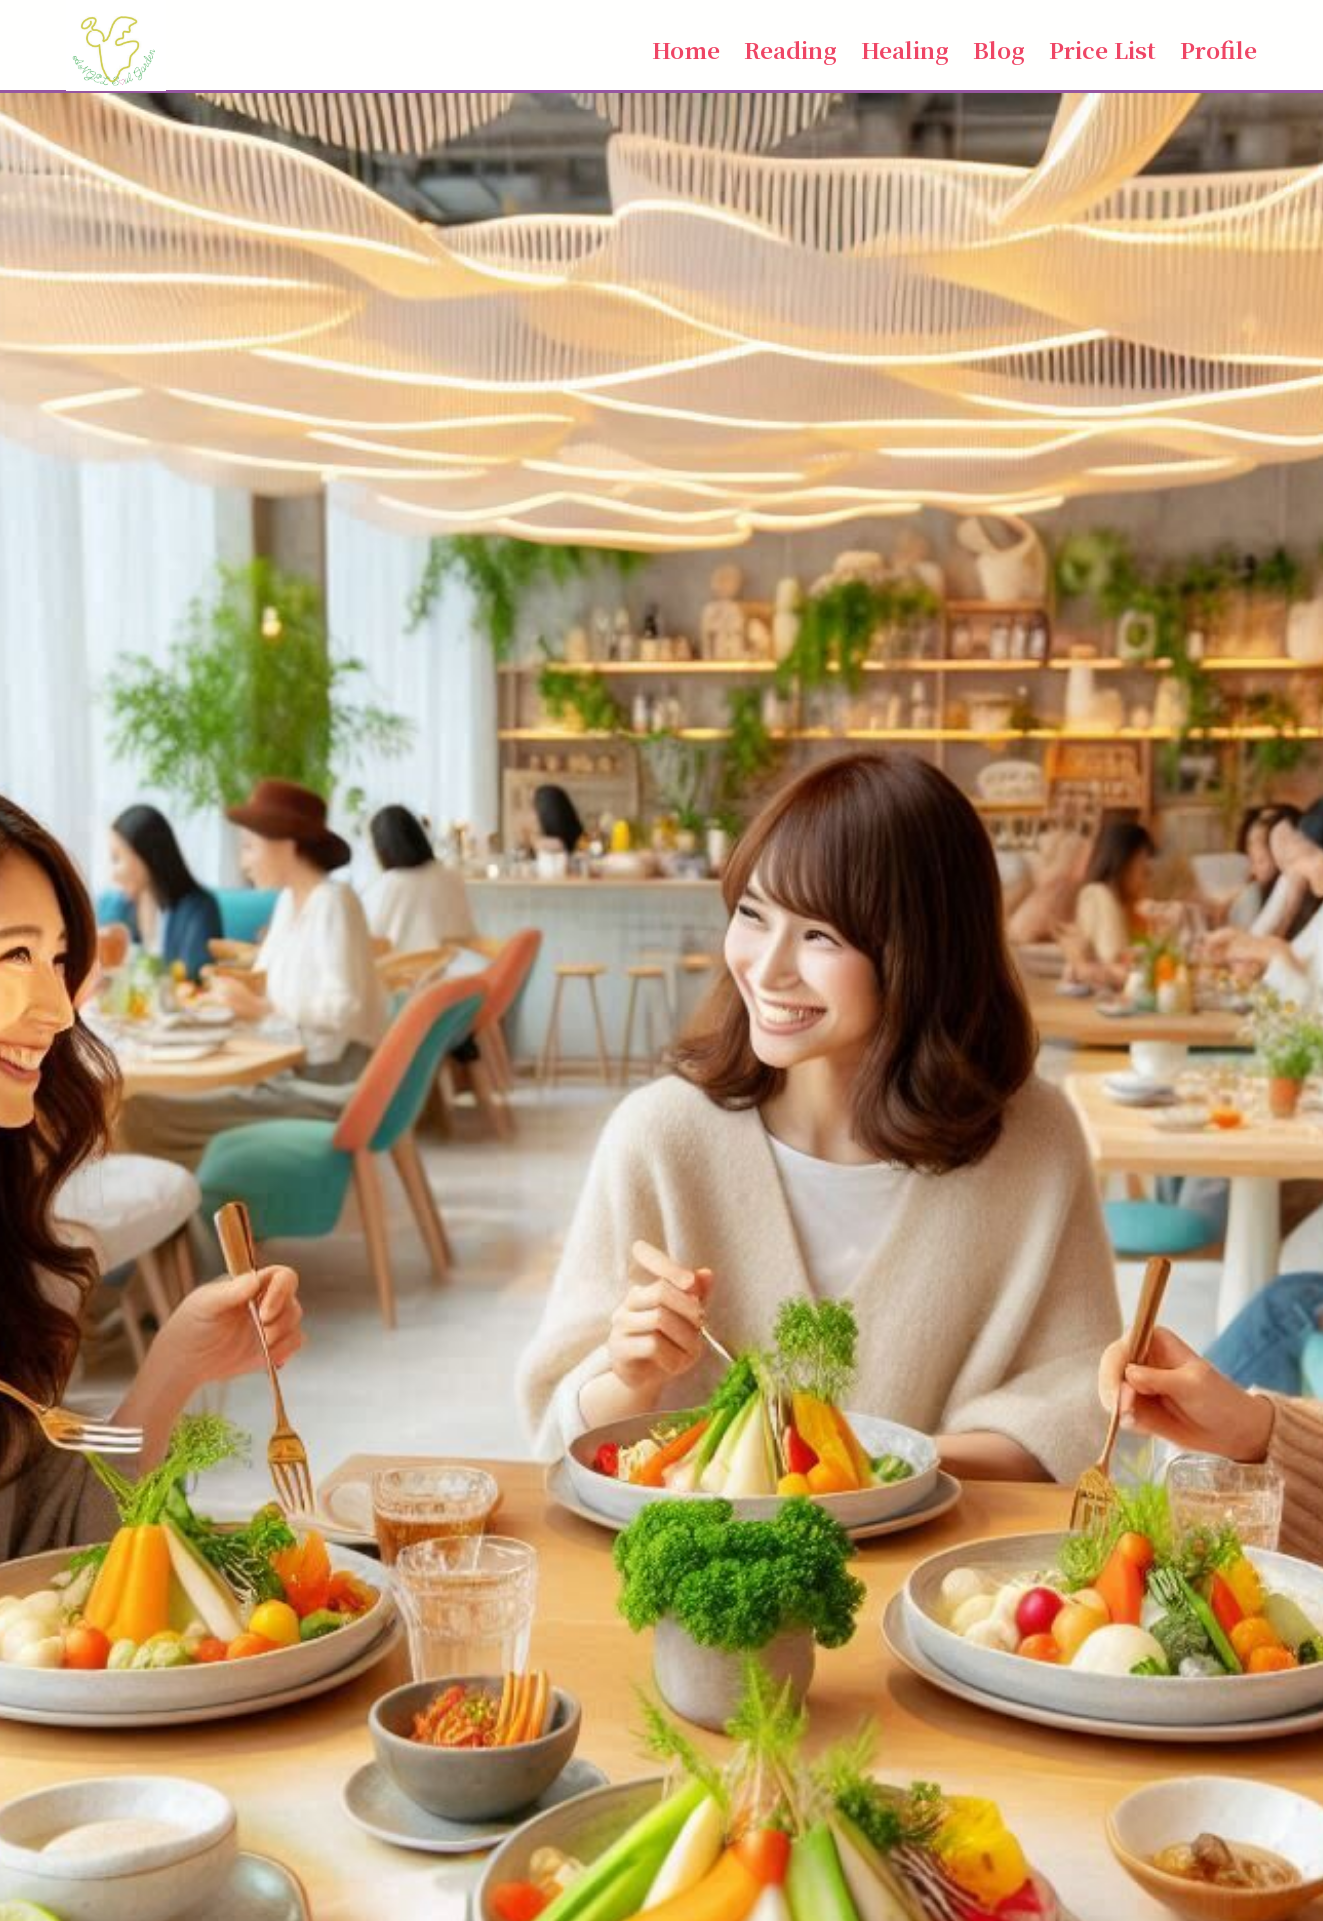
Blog (999, 49)
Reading (790, 49)
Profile (1218, 49)
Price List (1102, 49)
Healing (905, 49)
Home (686, 49)
